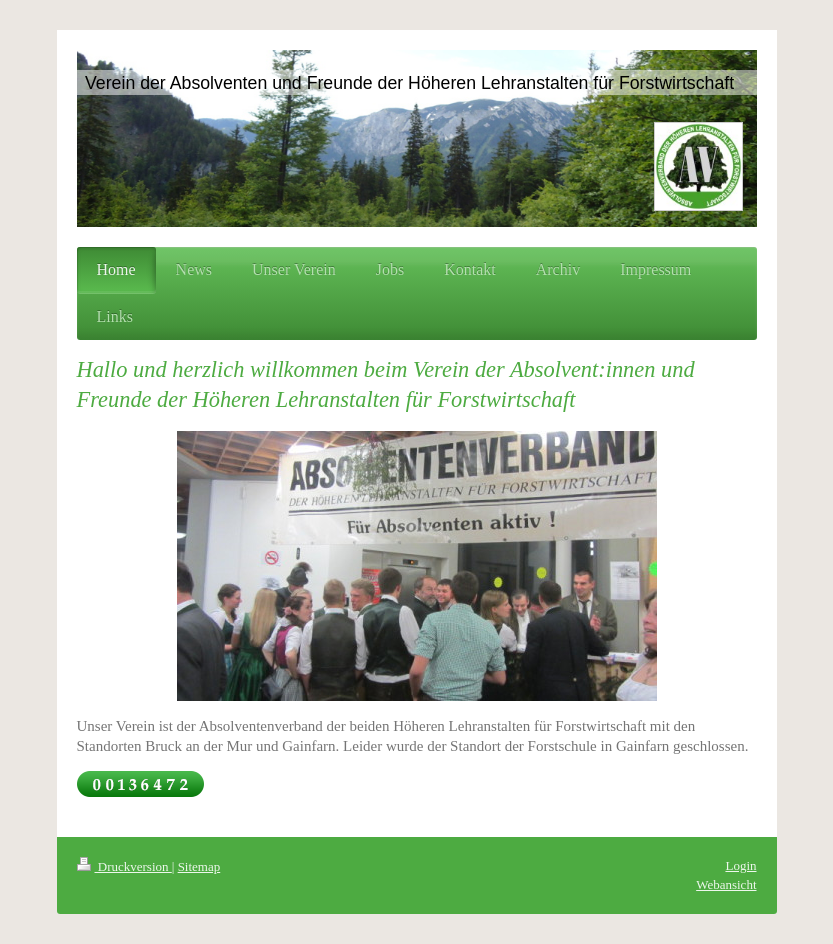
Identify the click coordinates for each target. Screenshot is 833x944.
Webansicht (726, 884)
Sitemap (199, 866)
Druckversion (124, 866)
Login (740, 865)
